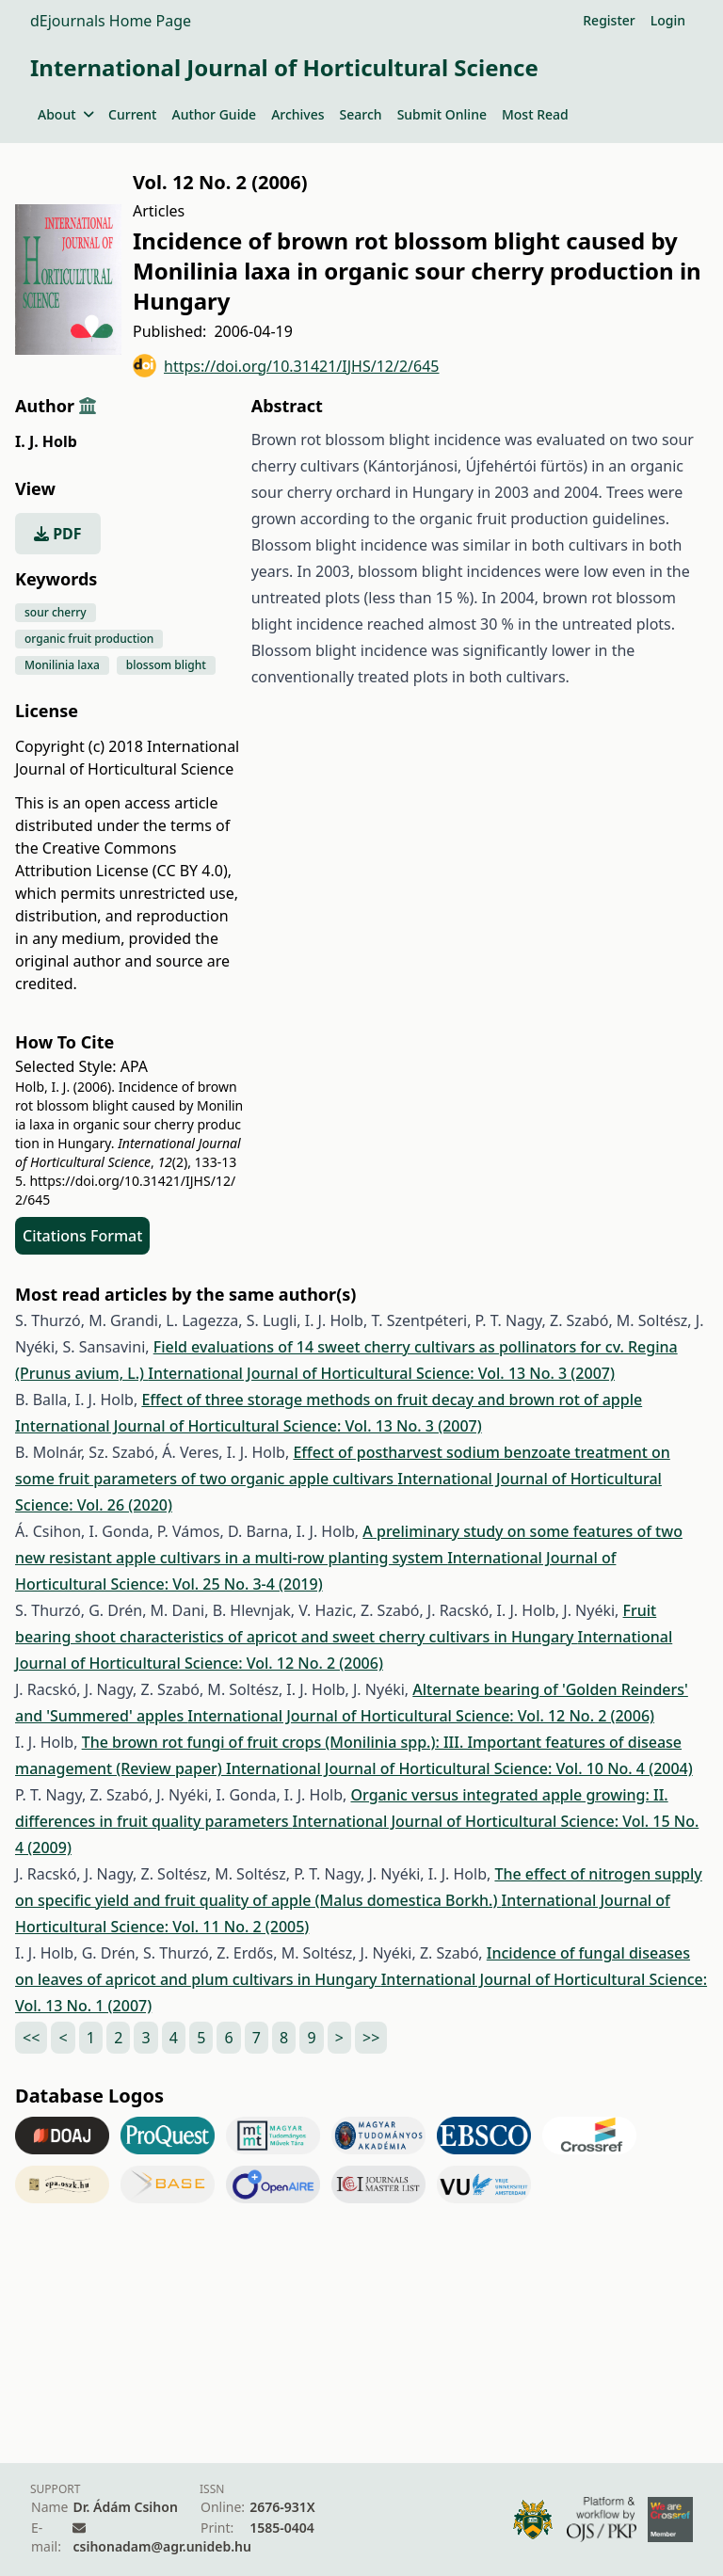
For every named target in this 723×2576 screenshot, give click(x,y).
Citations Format (82, 1235)
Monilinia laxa (62, 665)
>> (370, 2037)
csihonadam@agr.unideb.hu (161, 2546)
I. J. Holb (46, 441)
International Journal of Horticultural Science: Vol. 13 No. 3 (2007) (381, 1373)
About (65, 114)
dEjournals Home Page (110, 20)
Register (609, 20)
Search (361, 114)
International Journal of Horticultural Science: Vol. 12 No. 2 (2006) (420, 1715)
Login (668, 20)
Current (132, 114)
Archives (297, 114)
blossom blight (166, 665)
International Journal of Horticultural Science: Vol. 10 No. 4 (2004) (459, 1768)
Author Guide (213, 114)
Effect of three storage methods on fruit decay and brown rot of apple (391, 1399)
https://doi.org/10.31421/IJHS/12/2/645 (286, 365)
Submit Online (442, 114)
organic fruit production (88, 639)
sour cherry (55, 612)
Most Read (535, 114)
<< (31, 2037)
